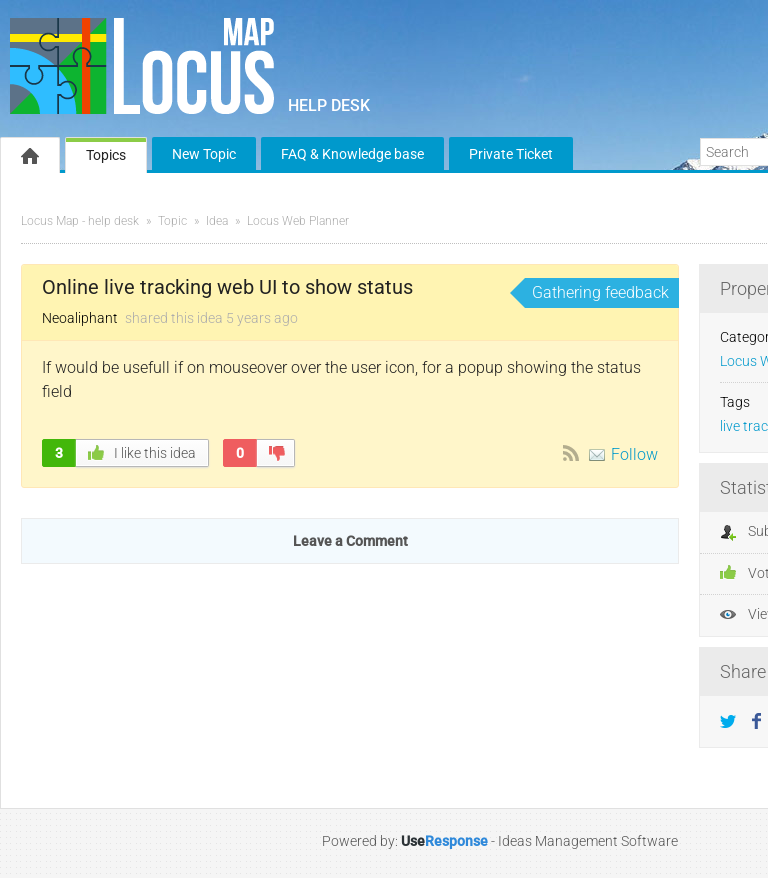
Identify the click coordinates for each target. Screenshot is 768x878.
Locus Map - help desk (80, 221)
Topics (106, 155)
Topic (172, 221)
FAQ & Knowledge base (352, 154)
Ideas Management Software (588, 841)
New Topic (204, 154)
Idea (217, 221)
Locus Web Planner (298, 221)
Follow (634, 454)
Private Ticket (511, 154)
